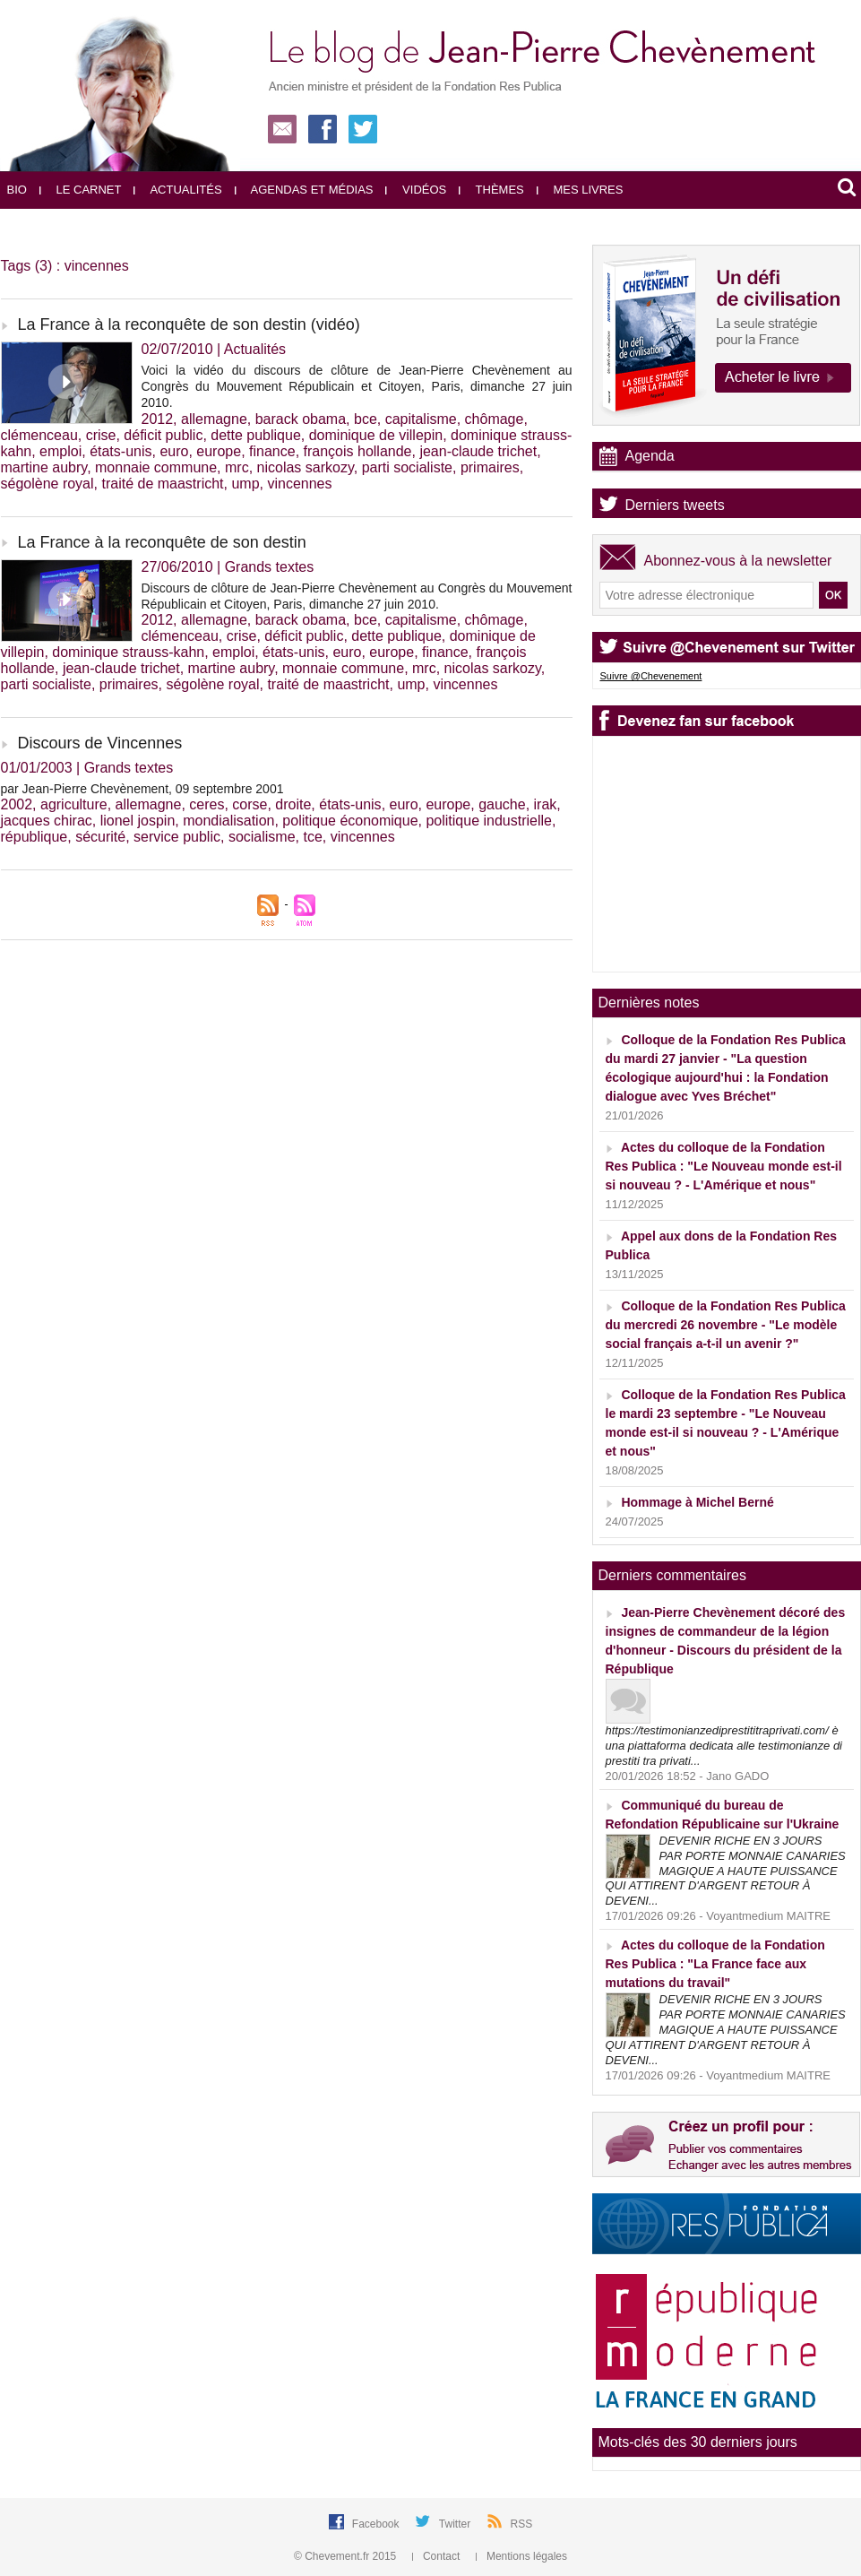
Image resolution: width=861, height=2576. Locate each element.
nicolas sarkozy (305, 467)
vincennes (299, 483)
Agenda (650, 455)
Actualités (177, 189)
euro (173, 451)
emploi (60, 451)
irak (545, 804)
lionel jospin (138, 820)
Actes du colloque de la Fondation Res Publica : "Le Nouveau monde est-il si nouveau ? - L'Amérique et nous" (724, 1166)
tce (312, 836)
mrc (237, 467)
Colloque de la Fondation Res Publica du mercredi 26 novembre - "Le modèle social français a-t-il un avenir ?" (726, 1325)
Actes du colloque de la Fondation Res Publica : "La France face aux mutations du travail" (715, 1964)
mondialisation (228, 820)
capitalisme (421, 419)
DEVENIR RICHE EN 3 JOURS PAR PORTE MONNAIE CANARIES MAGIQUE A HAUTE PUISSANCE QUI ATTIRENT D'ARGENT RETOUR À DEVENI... (726, 1871)
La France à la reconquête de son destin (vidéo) (189, 324)
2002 (17, 804)
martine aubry (44, 467)
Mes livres (580, 189)
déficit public (163, 435)
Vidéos (415, 189)
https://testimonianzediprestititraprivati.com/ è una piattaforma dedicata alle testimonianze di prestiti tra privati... (724, 1746)
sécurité (100, 836)
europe (218, 451)
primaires (490, 467)
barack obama (300, 419)
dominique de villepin (376, 435)
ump (245, 483)
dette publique (256, 435)
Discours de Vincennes (100, 743)
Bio (17, 189)
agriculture (74, 804)
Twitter (456, 2524)
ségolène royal (47, 483)
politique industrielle (489, 820)
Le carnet (80, 189)
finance (272, 451)
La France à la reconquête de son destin (162, 542)
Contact (437, 2556)
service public (176, 836)
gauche (502, 804)
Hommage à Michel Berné (697, 1502)
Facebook (377, 2524)
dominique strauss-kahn (128, 652)
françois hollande (358, 451)
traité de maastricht (162, 483)
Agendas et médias (304, 189)
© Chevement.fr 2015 (347, 2556)
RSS (522, 2524)
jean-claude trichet (478, 451)
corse (249, 804)
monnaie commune (156, 467)
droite (293, 804)
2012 (158, 419)
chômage (494, 419)
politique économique (350, 820)
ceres (206, 804)
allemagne (214, 419)
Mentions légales (521, 2556)
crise (101, 435)
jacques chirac (46, 820)
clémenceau (39, 435)
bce (365, 419)
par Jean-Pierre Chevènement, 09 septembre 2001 (142, 789)
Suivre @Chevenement (651, 675)
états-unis (120, 451)
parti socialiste (407, 467)
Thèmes (491, 189)
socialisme (262, 836)
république (34, 836)
